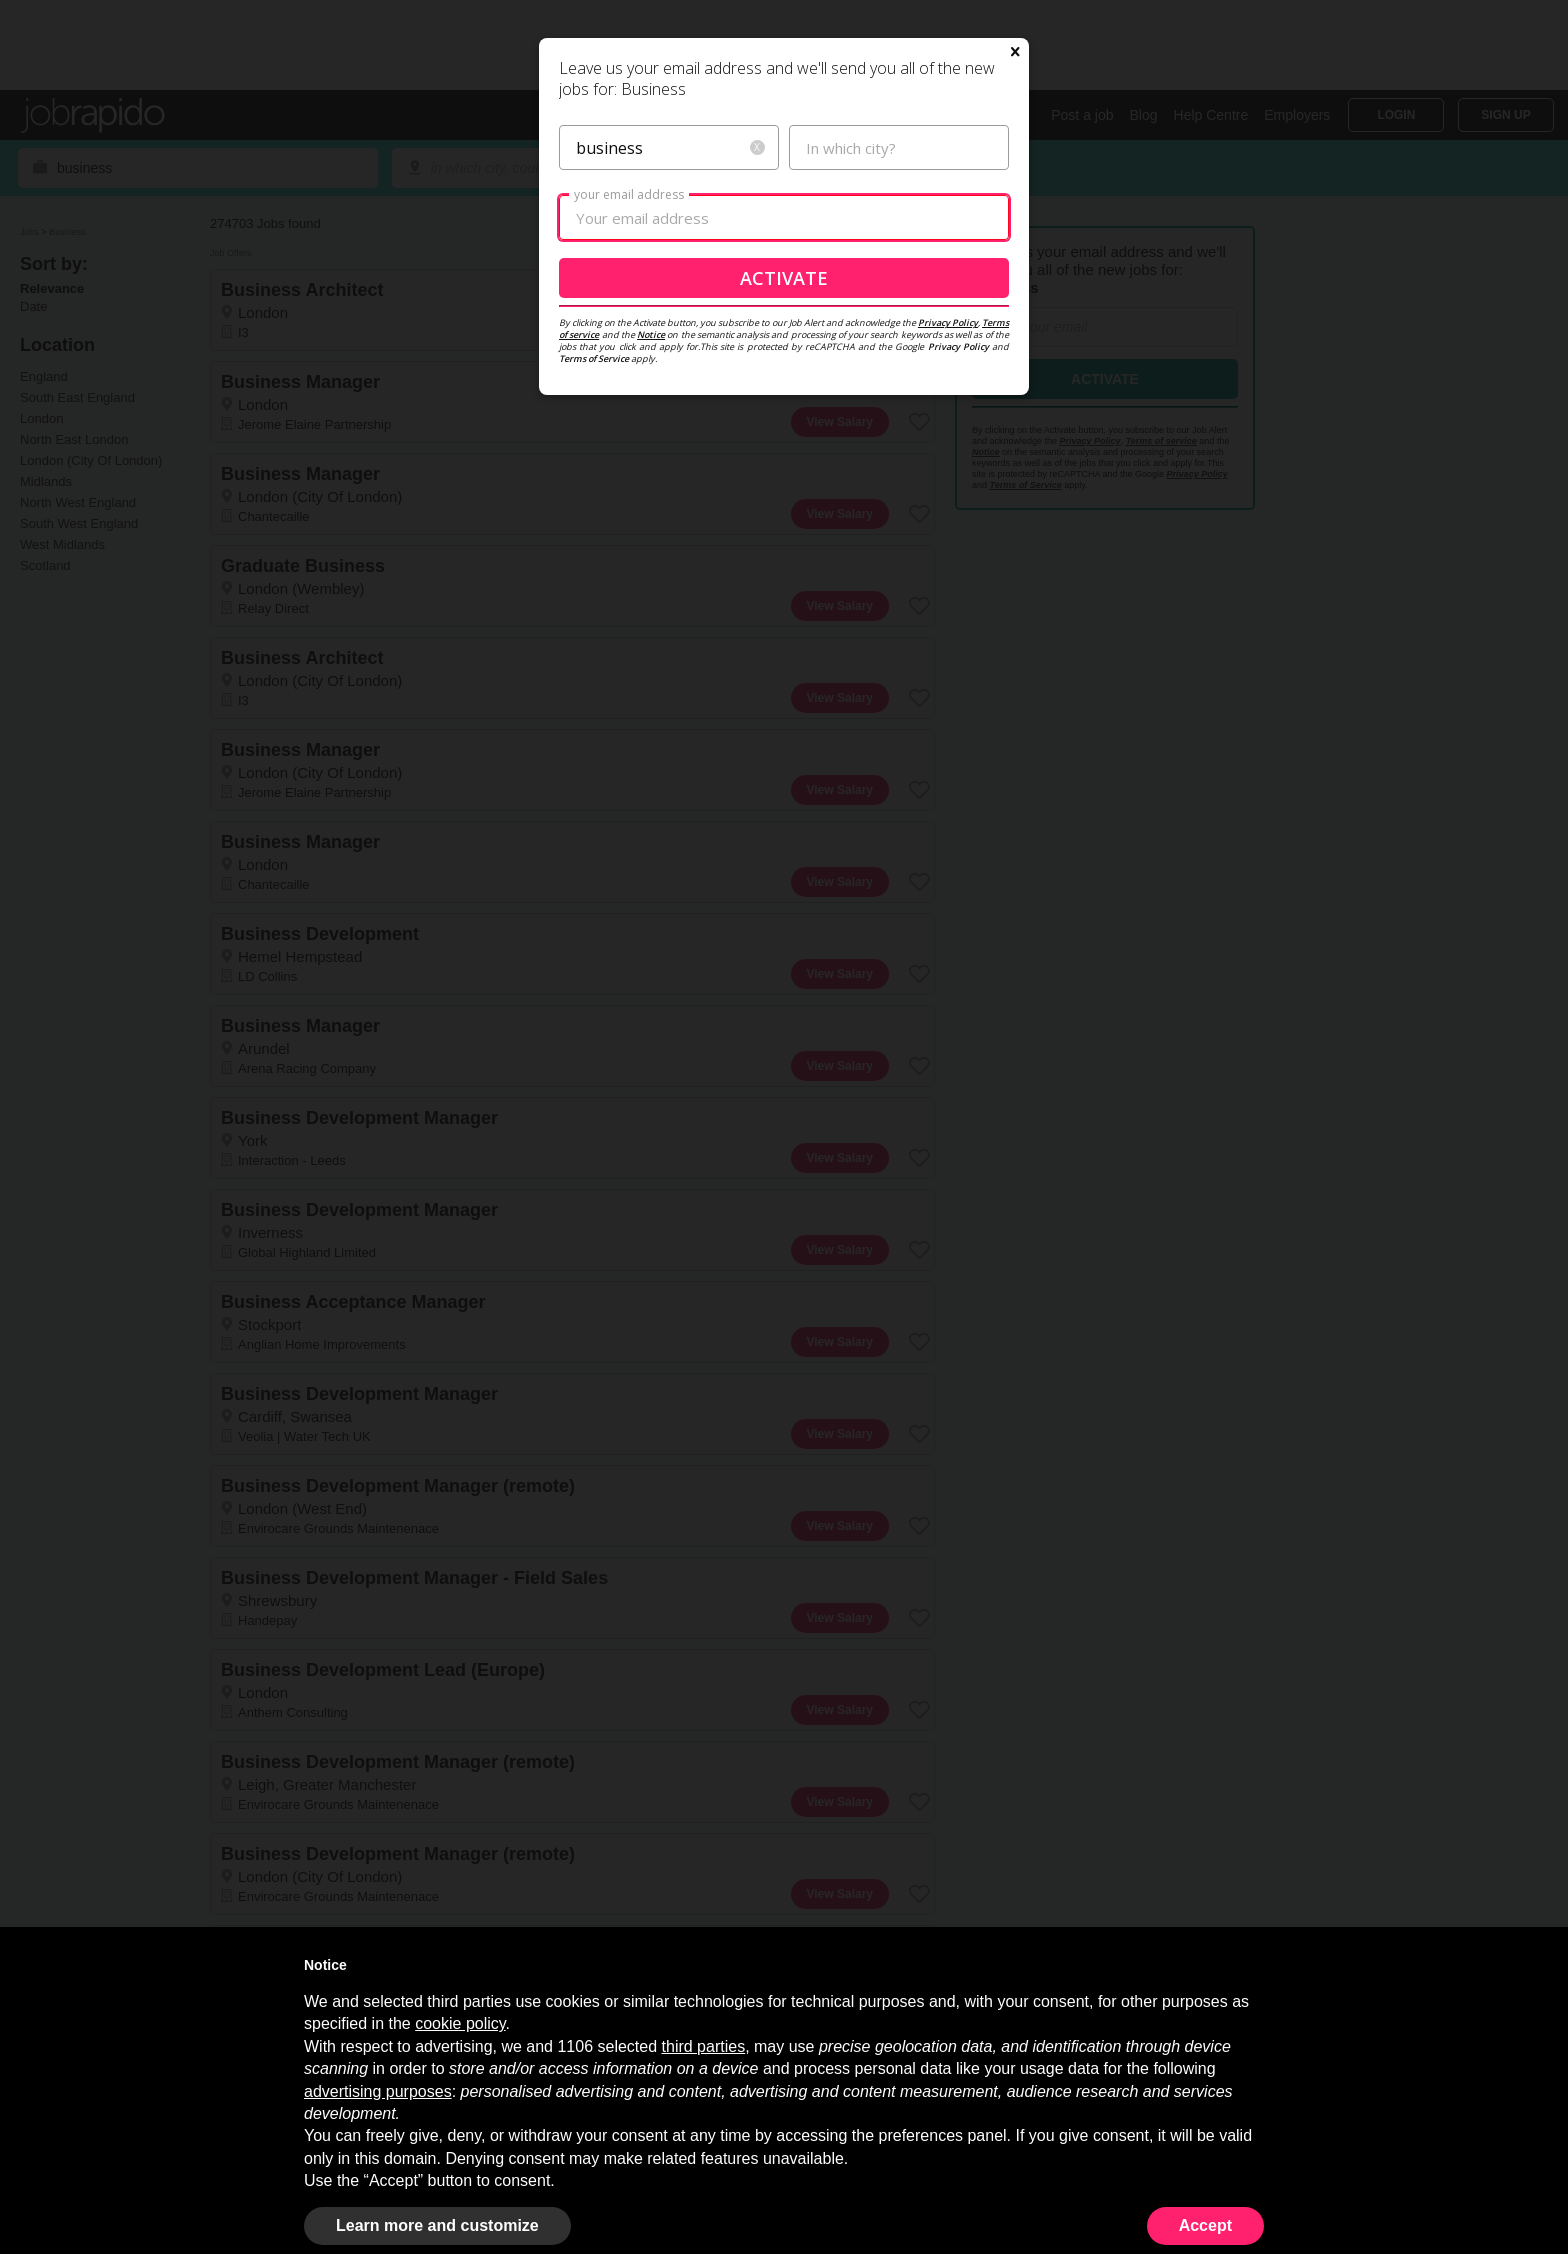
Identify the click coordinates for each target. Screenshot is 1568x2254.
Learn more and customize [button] (437, 2225)
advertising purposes (378, 2091)
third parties (704, 2046)
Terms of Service (594, 550)
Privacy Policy (948, 514)
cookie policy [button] (460, 2023)
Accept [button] (1205, 2225)
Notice (651, 526)
